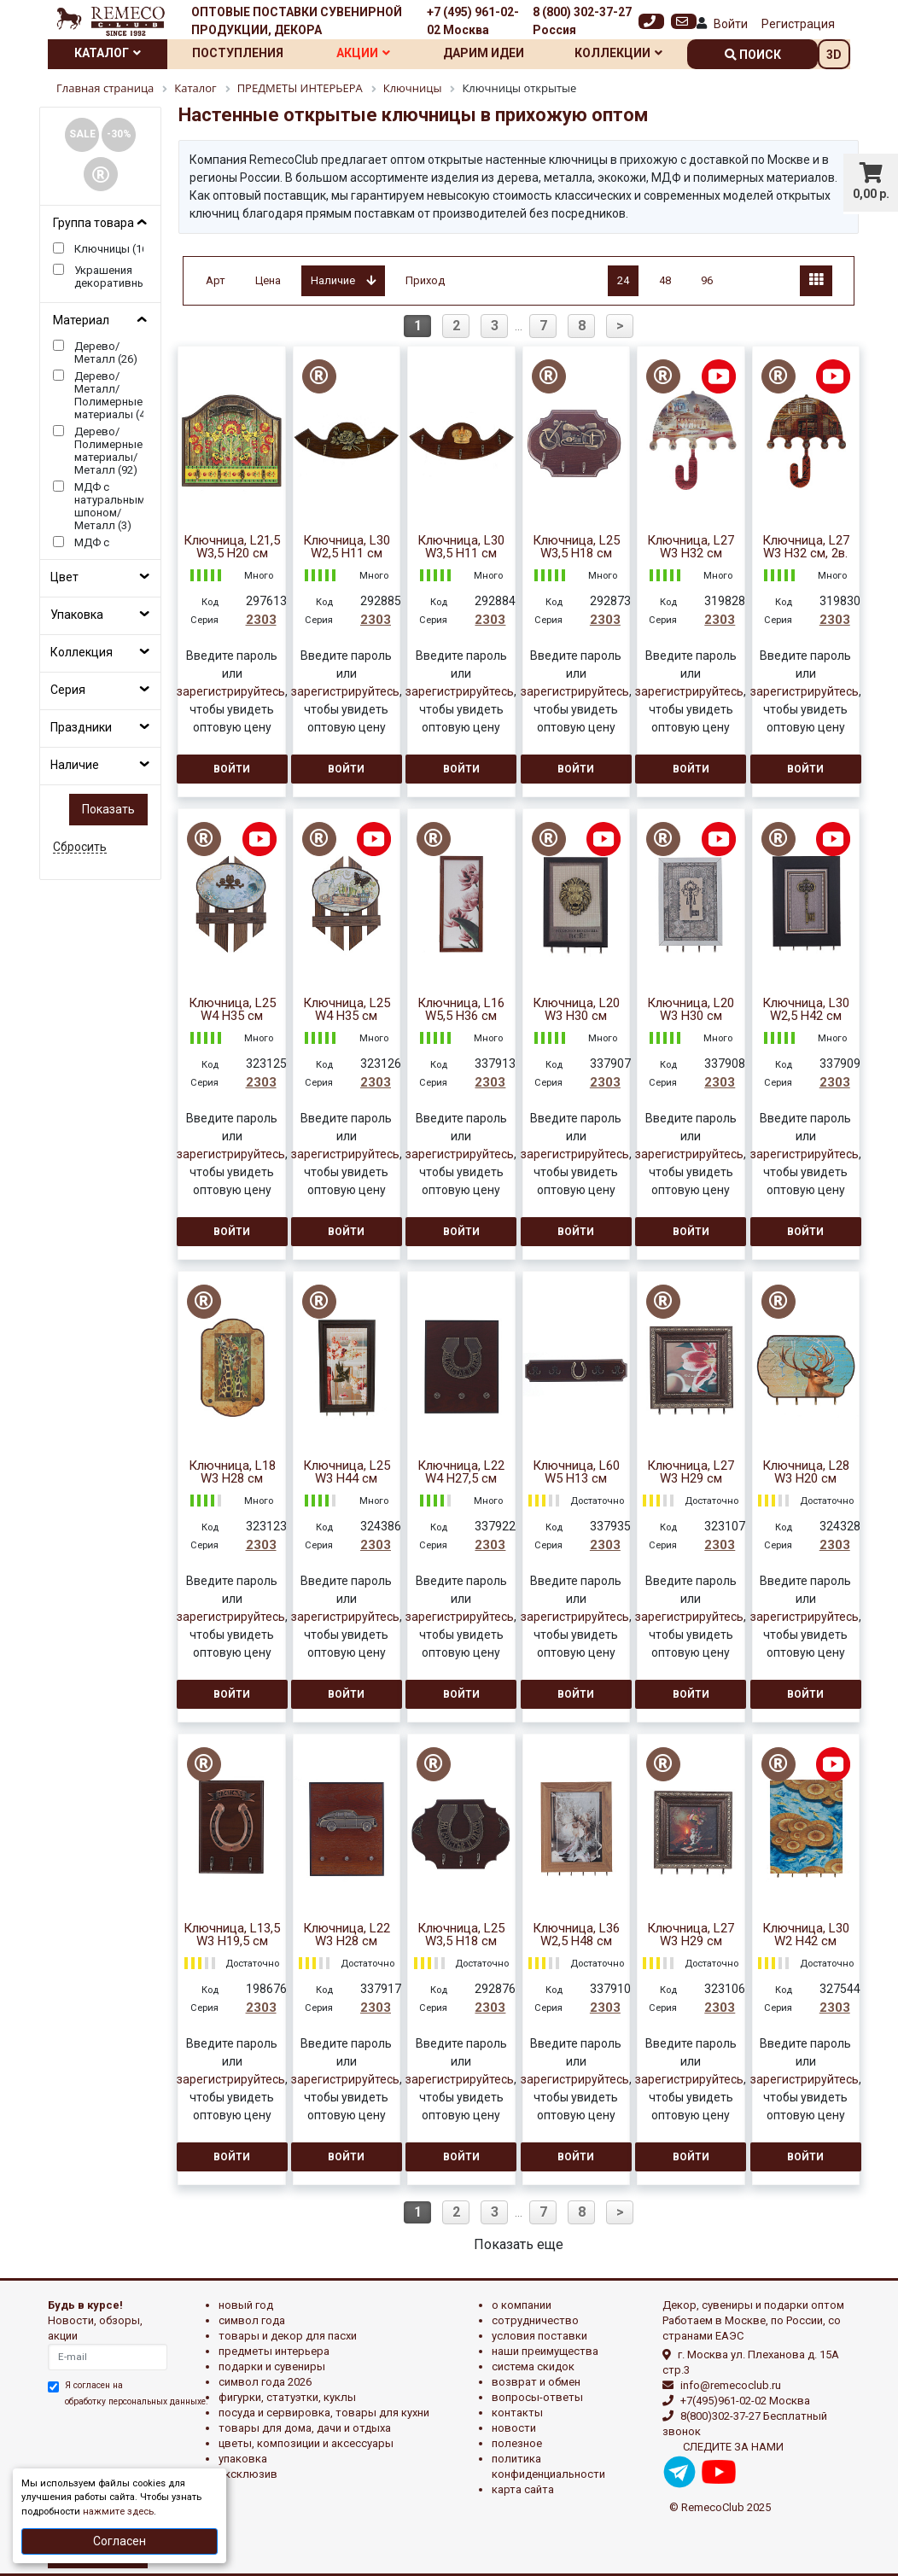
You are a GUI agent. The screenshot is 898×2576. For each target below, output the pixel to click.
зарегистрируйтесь (231, 691)
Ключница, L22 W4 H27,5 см (460, 1472)
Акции (363, 53)
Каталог (107, 53)
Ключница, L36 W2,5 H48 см (576, 1935)
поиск (753, 54)
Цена (268, 280)
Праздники (81, 727)
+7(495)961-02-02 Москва (745, 2400)
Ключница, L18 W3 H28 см (232, 1472)
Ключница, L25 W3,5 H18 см (576, 547)
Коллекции (618, 53)
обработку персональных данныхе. (136, 2401)
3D (834, 54)
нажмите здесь (118, 2511)
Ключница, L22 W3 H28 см (346, 1935)
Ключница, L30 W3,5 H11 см (460, 547)
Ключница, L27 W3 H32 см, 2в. (805, 547)
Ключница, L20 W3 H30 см (576, 1010)
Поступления (237, 53)
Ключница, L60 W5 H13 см (576, 1472)
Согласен (119, 2541)
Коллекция (81, 652)
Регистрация (798, 24)
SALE (82, 134)
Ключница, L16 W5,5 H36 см (460, 1010)
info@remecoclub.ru (730, 2385)
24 (623, 280)
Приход (425, 280)
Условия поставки (539, 2335)
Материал (81, 320)
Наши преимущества (545, 2351)
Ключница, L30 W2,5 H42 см (805, 1010)
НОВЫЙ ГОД (246, 2305)
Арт (215, 280)
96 (707, 280)
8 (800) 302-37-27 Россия (582, 21)
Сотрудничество (535, 2320)
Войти (731, 24)
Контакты (517, 2412)
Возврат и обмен (536, 2381)
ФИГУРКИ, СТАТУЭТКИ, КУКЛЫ (287, 2397)
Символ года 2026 (265, 2381)
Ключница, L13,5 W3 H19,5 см (232, 1935)
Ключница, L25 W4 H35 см (232, 1010)
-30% (119, 134)
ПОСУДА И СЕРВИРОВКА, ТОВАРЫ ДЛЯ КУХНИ (324, 2412)
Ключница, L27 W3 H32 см (690, 547)
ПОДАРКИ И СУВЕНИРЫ (272, 2366)
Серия (67, 689)
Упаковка (76, 614)
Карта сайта (523, 2489)
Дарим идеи (483, 53)
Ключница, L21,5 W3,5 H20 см (232, 547)
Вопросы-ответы (537, 2397)
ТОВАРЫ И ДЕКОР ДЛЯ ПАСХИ (288, 2335)
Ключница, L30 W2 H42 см (805, 1935)
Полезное (517, 2443)
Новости (514, 2428)
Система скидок (533, 2366)
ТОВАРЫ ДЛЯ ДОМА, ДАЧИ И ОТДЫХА (305, 2428)
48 (665, 280)
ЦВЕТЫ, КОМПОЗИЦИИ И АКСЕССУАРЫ (306, 2443)
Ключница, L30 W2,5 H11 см (346, 547)
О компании (521, 2305)
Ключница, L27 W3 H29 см (690, 1472)
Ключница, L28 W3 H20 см (805, 1472)
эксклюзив (248, 2474)
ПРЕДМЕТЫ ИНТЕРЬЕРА (274, 2351)
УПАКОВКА (243, 2458)
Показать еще (518, 2244)
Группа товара (93, 223)
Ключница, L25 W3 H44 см (346, 1472)
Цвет (64, 577)
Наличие (74, 765)
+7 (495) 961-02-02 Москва (473, 21)
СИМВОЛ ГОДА (252, 2320)
